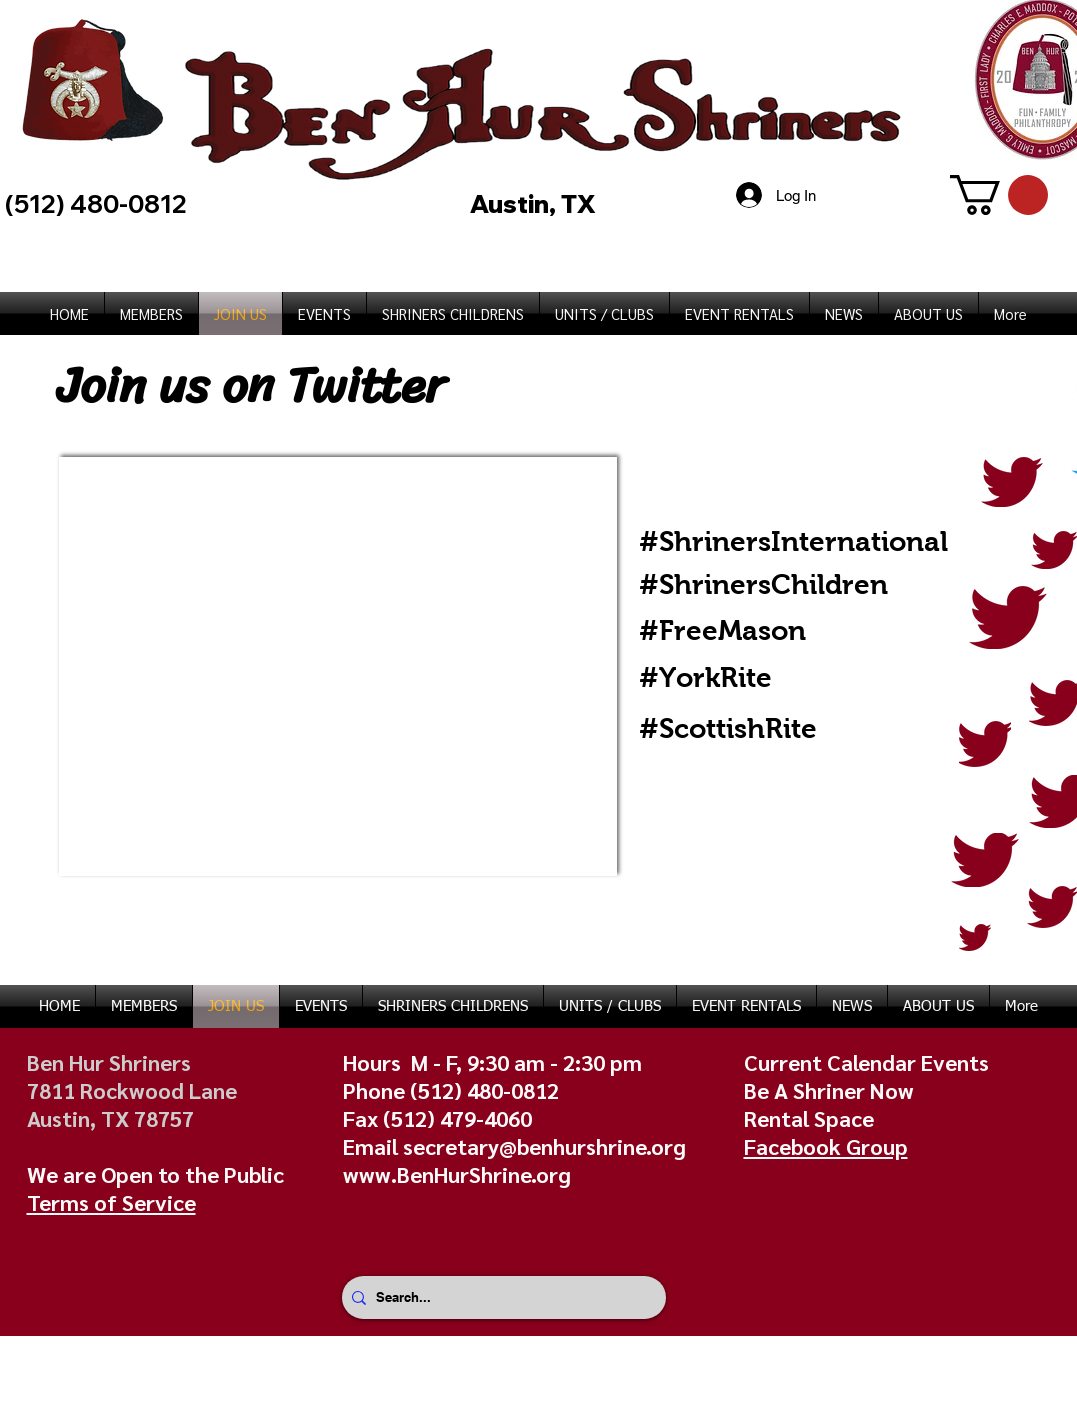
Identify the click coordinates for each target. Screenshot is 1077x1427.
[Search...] (500, 1297)
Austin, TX (535, 203)
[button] (999, 195)
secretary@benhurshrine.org (544, 1146)
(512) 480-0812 (484, 1090)
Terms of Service (111, 1202)
